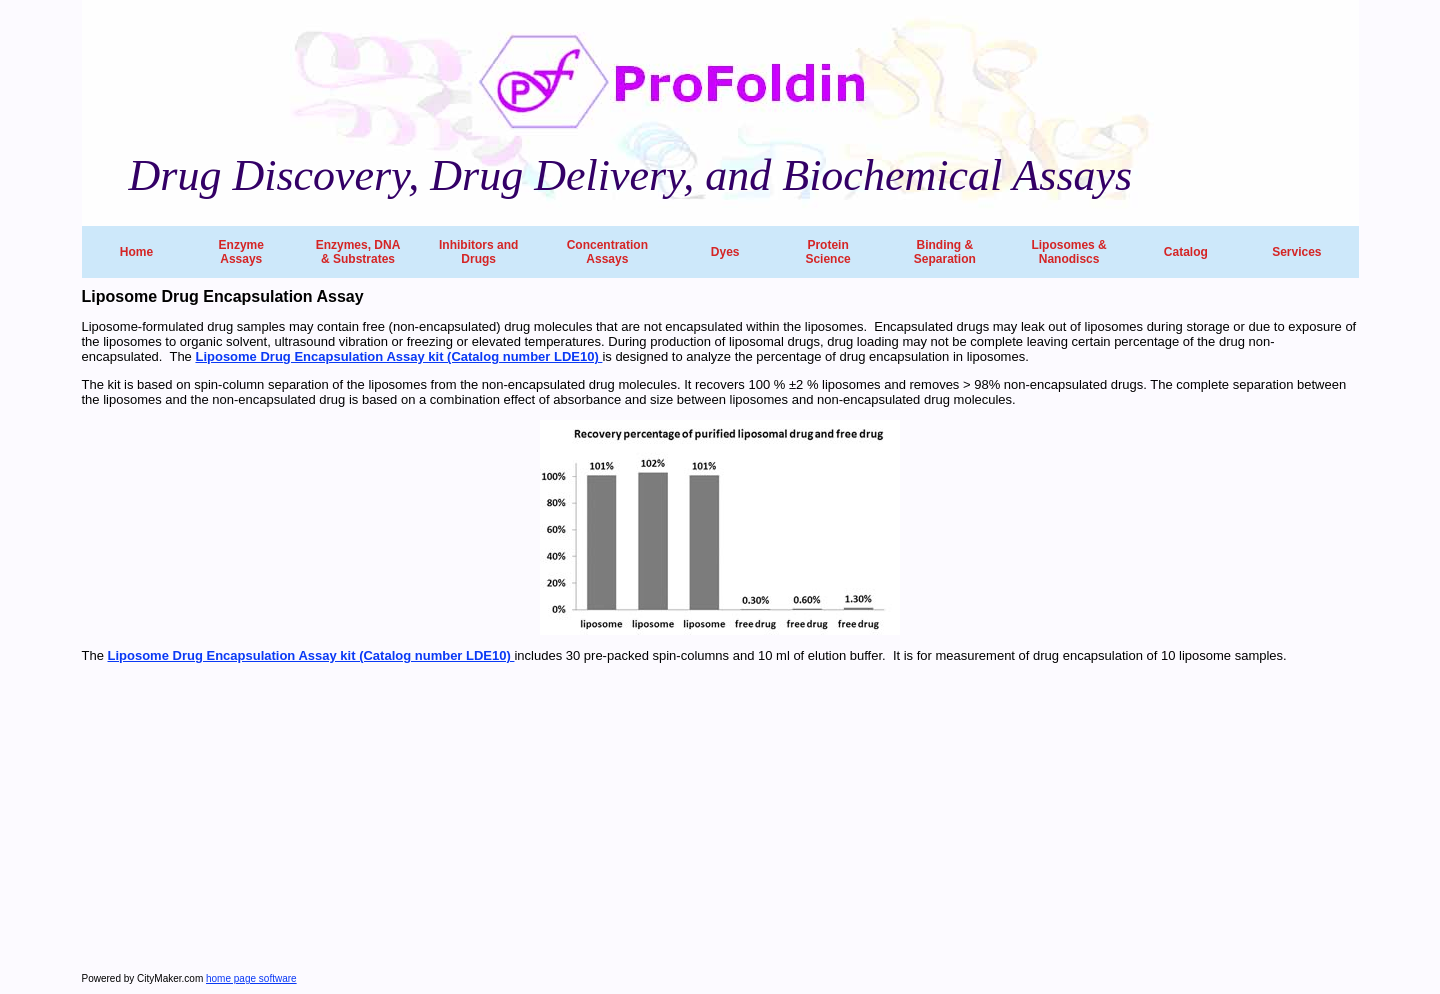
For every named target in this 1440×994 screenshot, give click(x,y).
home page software (251, 978)
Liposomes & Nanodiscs (1068, 252)
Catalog (1186, 252)
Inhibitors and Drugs (478, 252)
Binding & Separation (945, 252)
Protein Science (827, 252)
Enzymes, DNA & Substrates (358, 252)
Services (1296, 252)
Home (136, 252)
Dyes (725, 252)
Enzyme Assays (241, 252)
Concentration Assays (607, 252)
